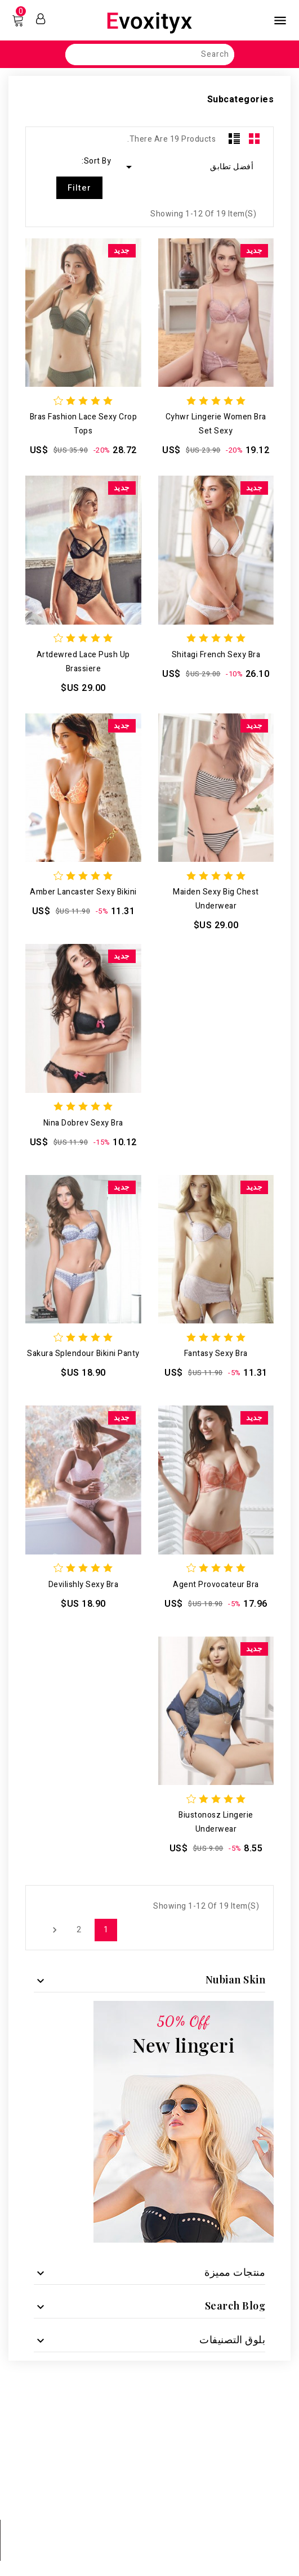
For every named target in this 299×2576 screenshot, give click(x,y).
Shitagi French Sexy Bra (216, 655)
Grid (254, 138)
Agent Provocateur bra (216, 1584)
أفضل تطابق (187, 167)
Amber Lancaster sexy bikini (83, 892)
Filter (79, 188)
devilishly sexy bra (83, 1584)
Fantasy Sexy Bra (216, 1353)
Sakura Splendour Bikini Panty (83, 1353)
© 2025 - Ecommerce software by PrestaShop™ (150, 2560)
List (234, 138)
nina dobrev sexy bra (83, 1123)
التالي (53, 1930)
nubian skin (236, 1979)
